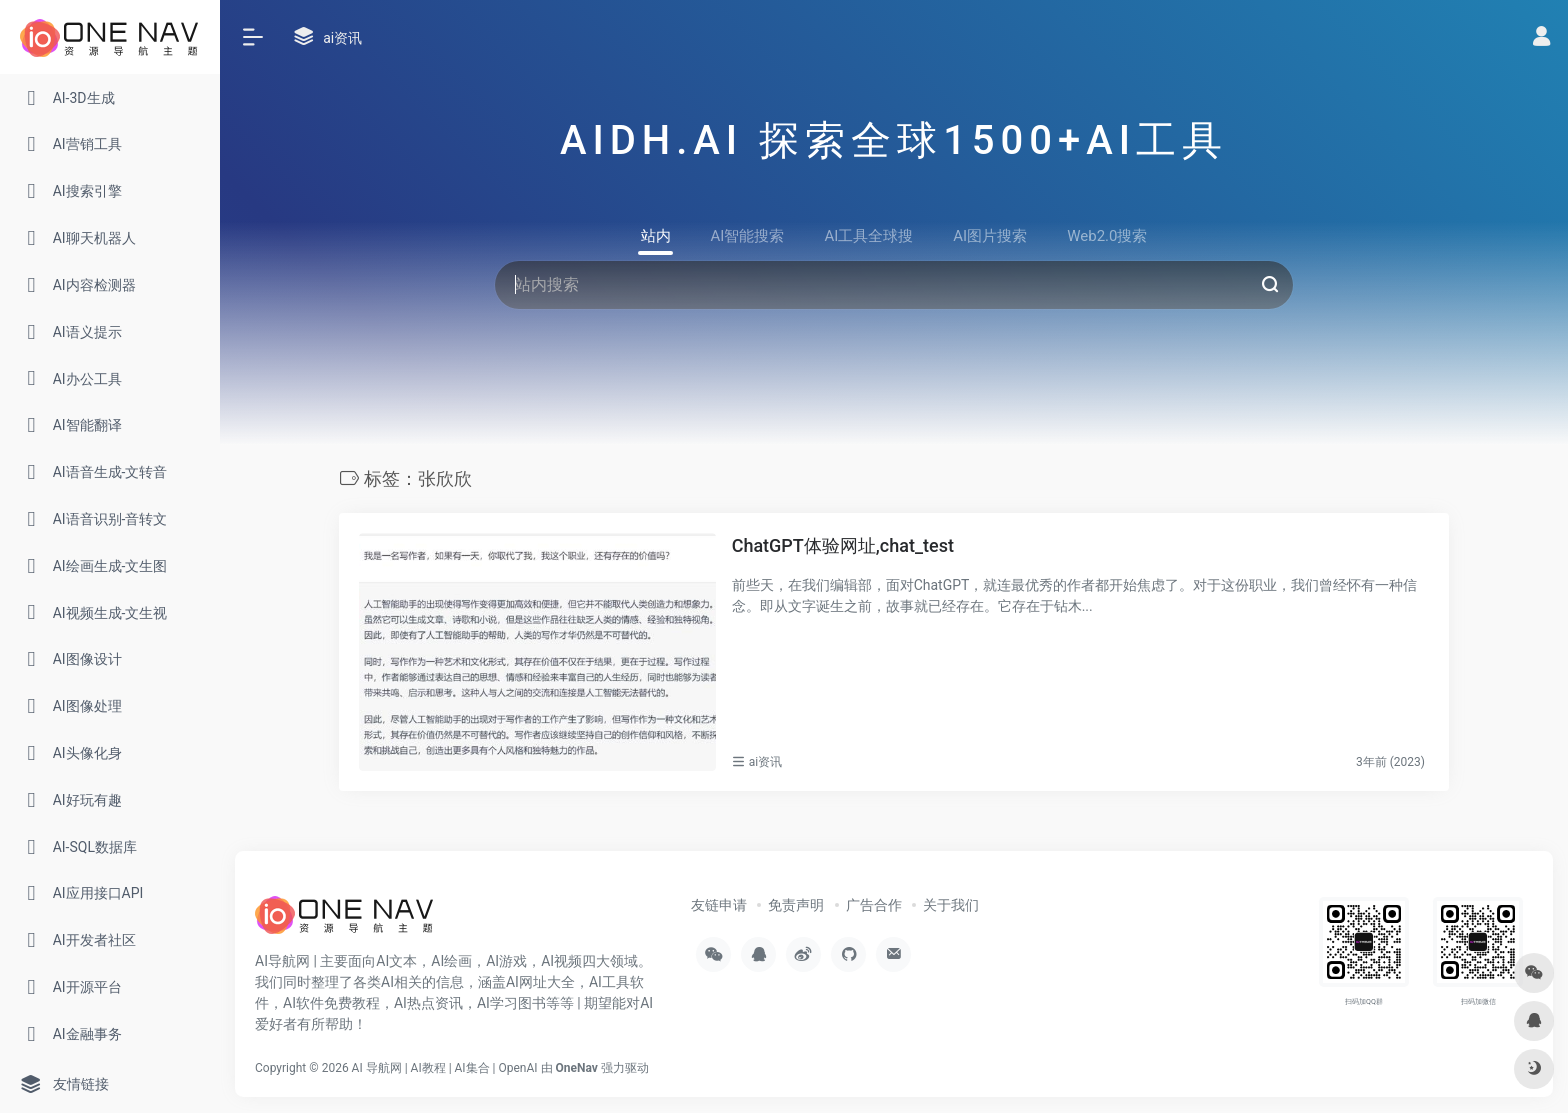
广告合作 (874, 905)
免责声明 (796, 905)
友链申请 (719, 905)
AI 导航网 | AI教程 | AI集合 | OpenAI (445, 1068)
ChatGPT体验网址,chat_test (843, 545)
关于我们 (951, 905)
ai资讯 (765, 762)
